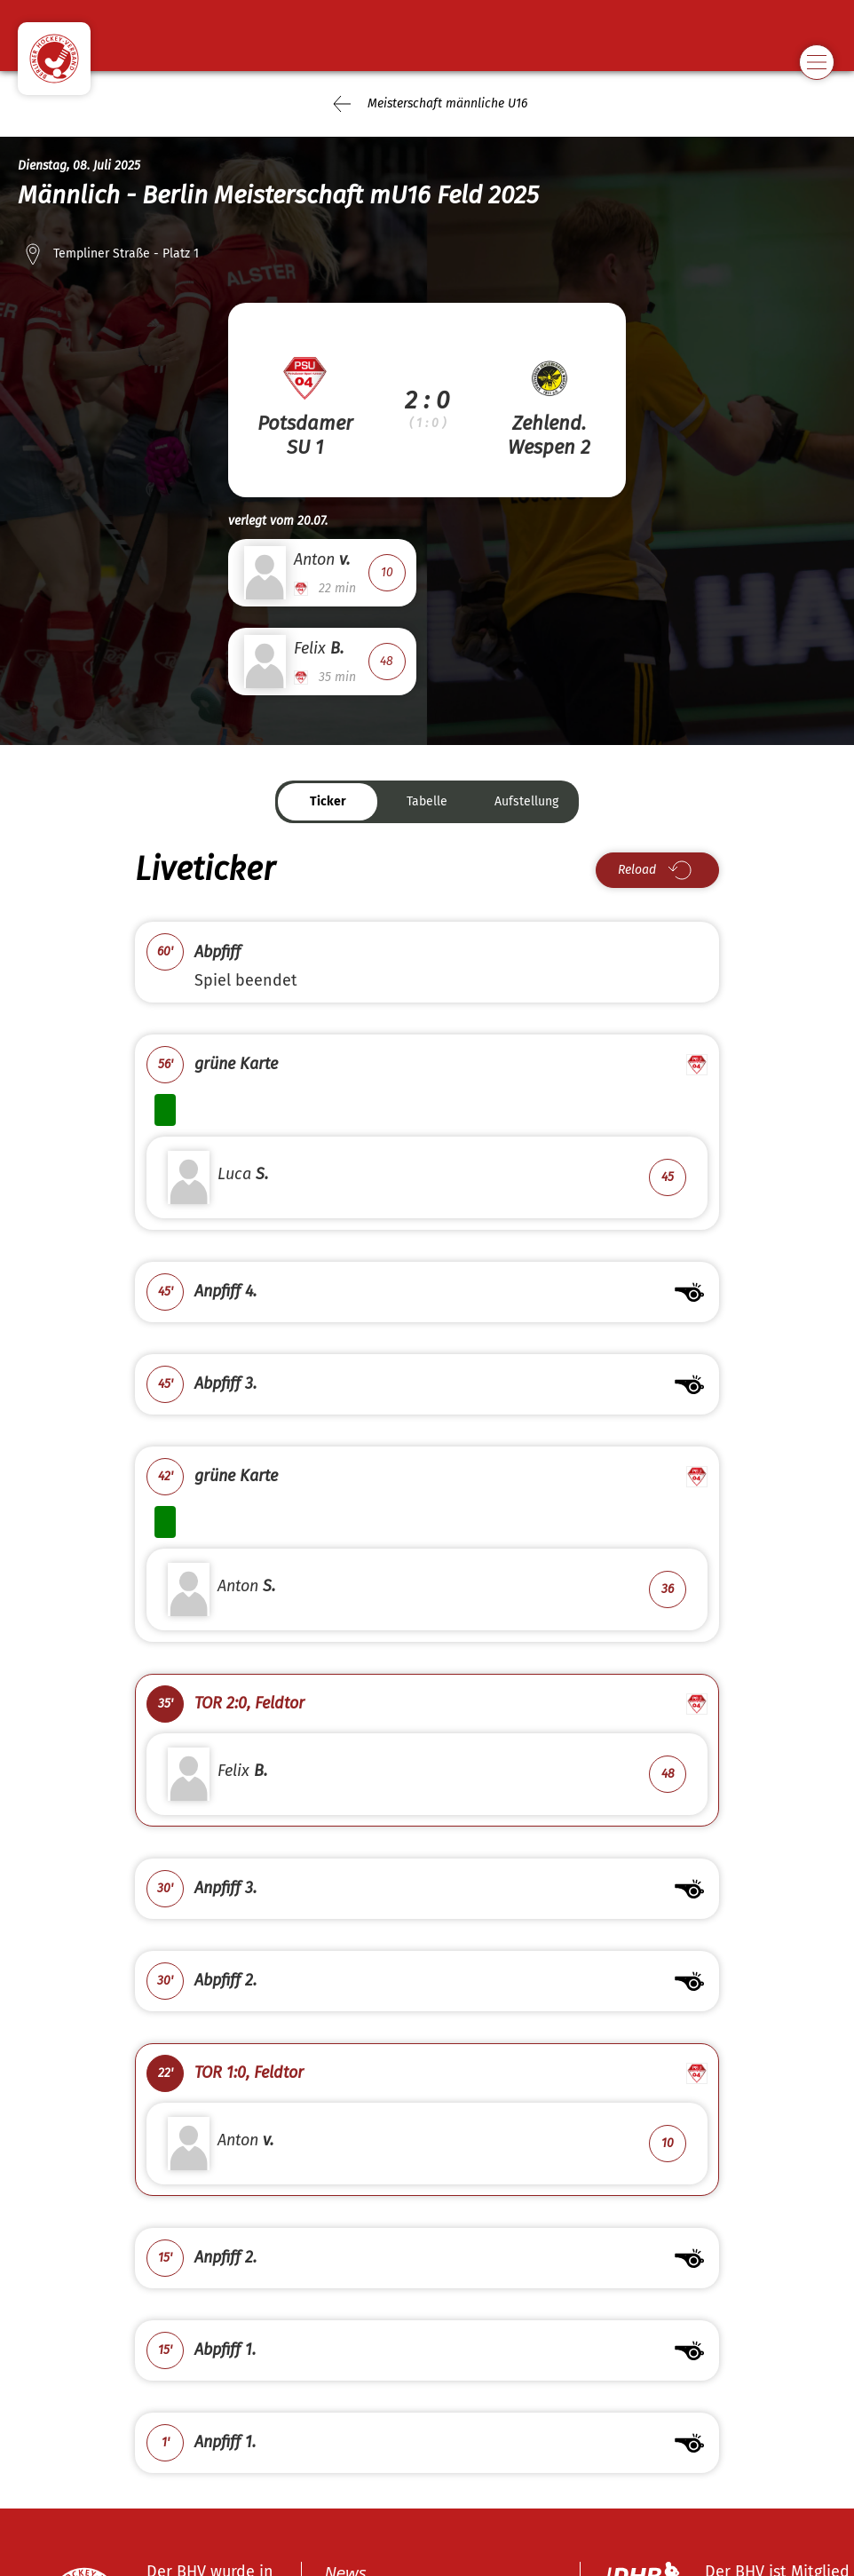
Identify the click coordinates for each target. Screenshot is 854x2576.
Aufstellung (526, 801)
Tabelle (427, 801)
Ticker (328, 801)
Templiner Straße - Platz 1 (126, 253)
